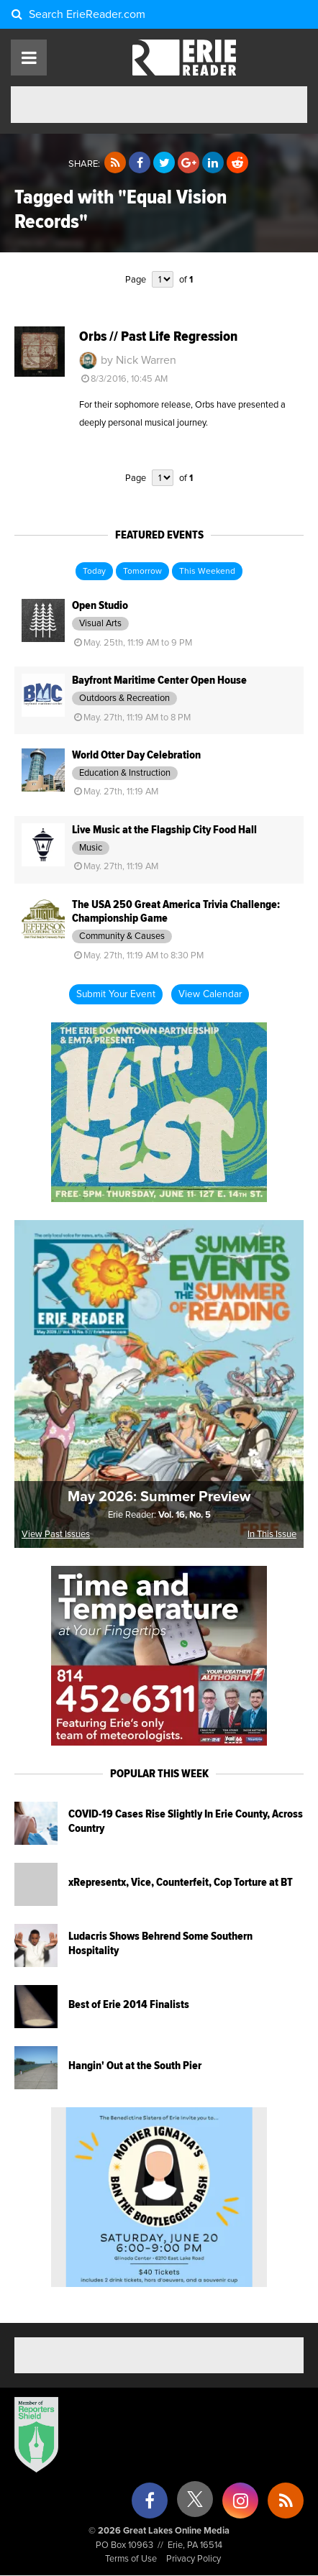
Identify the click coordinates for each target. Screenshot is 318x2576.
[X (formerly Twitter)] (195, 2504)
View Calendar (210, 994)
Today (94, 571)
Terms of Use (131, 2559)
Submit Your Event (115, 994)
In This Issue (271, 1534)
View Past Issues (56, 1534)
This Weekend (207, 571)
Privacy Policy (193, 2559)
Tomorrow (142, 571)
